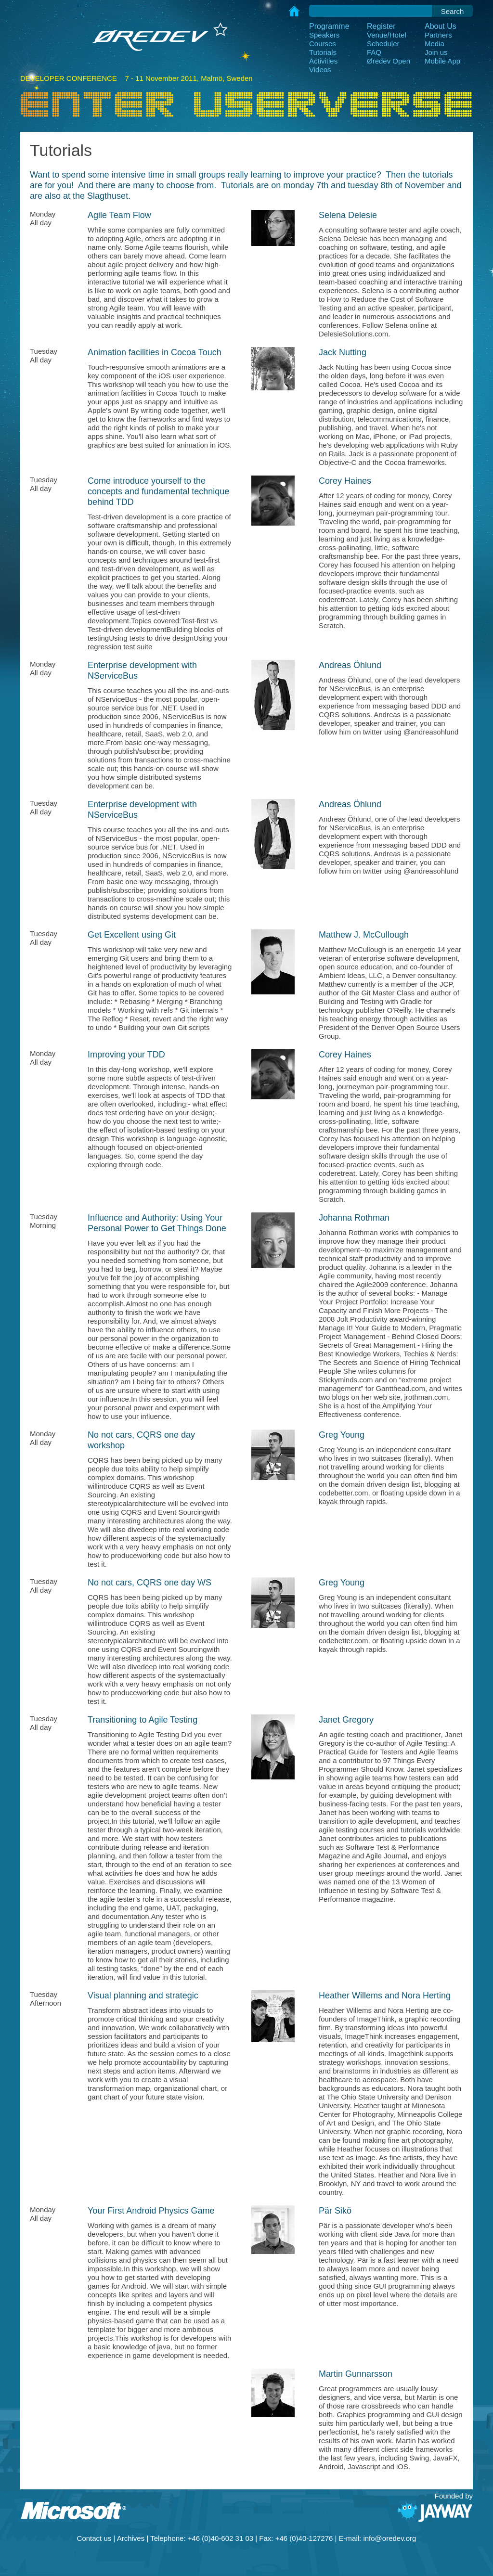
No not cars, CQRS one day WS (149, 1582)
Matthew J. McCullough (364, 935)
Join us (436, 52)
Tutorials (323, 52)
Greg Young (341, 1435)
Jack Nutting (342, 352)
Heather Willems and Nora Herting (385, 1995)
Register (381, 26)
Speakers (324, 35)
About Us (440, 26)
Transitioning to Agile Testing (142, 1720)
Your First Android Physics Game (151, 2210)
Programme (329, 26)
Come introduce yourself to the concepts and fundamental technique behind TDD (158, 491)
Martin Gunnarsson (355, 2374)
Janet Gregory (346, 1720)
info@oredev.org (389, 2538)
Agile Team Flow (119, 215)
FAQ (374, 52)
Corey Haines (345, 481)
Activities (323, 61)
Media (434, 43)
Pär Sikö (335, 2210)
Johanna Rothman (354, 1218)
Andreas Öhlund (350, 665)
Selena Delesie (348, 215)
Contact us (94, 2538)
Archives (131, 2538)
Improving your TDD (126, 1054)
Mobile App (442, 61)
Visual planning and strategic (143, 1995)
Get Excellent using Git (132, 935)
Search (452, 11)
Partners (438, 35)
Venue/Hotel (386, 35)
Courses (322, 43)
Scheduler (383, 43)
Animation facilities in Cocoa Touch (154, 352)
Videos (320, 69)
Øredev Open (388, 61)
